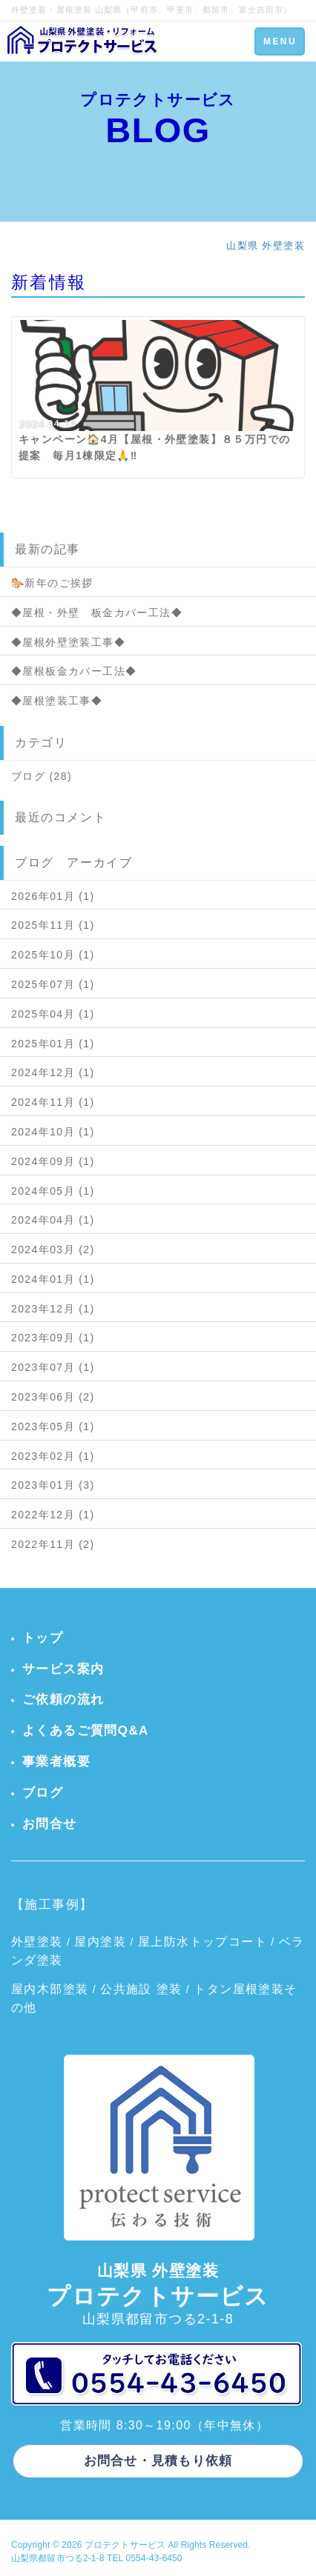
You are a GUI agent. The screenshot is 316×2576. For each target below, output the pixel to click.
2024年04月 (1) (53, 1220)
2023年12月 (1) (53, 1309)
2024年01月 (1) (53, 1279)
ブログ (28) (41, 776)
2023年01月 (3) (53, 1485)
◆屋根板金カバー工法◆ (73, 671)
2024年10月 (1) (53, 1132)
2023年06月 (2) (53, 1397)
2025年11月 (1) (53, 925)
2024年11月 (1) (53, 1102)
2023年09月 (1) (53, 1338)
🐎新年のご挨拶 (52, 583)
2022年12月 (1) (53, 1515)
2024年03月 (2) (53, 1249)
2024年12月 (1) (53, 1072)
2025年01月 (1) (53, 1044)
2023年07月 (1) (53, 1367)
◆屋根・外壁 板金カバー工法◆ (96, 612)
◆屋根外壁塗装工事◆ (68, 642)
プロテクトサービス (125, 2545)
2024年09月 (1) (53, 1161)
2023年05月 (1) (53, 1426)
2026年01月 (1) (53, 896)
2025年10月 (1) (53, 955)
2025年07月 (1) (53, 984)
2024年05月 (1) (53, 1191)
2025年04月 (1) (53, 1014)
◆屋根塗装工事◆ (56, 701)
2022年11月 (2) (53, 1544)
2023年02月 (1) (53, 1456)
